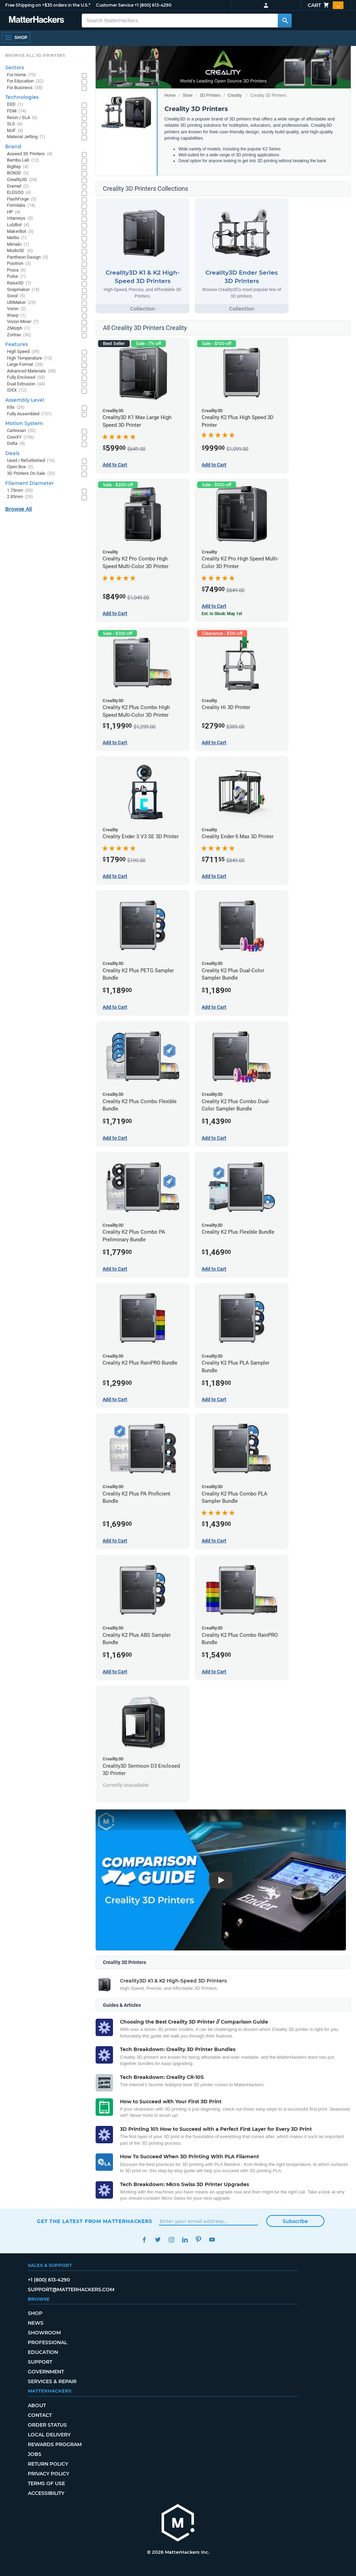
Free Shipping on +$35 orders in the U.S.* (47, 5)
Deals (12, 453)
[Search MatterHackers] (285, 21)
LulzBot (18, 225)
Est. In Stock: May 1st (222, 613)
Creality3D (22, 179)
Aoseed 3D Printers (29, 154)
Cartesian (21, 430)
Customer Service (115, 5)
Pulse (16, 276)
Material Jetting (26, 137)
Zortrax (19, 335)
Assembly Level (24, 400)
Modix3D (20, 251)
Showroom (44, 2333)
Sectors (14, 67)
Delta (16, 443)
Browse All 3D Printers (35, 55)
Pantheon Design (27, 257)
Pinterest (198, 2239)
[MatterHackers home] (178, 2524)
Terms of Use (46, 2483)
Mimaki (18, 244)
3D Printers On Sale (31, 473)
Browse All (18, 509)
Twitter (158, 2239)
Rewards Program (55, 2444)
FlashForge (22, 199)
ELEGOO (19, 192)
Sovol (16, 296)
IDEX (17, 390)
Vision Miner (23, 322)
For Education (25, 81)
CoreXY (20, 437)
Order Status (47, 2425)
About (37, 2405)
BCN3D (18, 173)
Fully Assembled (29, 414)
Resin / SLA (22, 118)
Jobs (34, 2454)
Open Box (20, 467)
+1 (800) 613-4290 (153, 5)
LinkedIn (185, 2239)
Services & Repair (52, 2381)
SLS (15, 124)
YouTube (212, 2239)
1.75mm (20, 490)
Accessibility (46, 2493)
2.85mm (20, 497)
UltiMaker (21, 302)
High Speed (23, 351)
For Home (21, 75)
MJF (15, 130)
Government (46, 2372)
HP (14, 212)
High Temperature (29, 358)
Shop (35, 2313)
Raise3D (19, 283)
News (35, 2323)
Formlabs (21, 205)
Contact (40, 2415)
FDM (16, 111)
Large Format (25, 364)
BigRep (18, 167)
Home (170, 95)
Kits (16, 407)
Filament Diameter (29, 483)
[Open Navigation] (16, 37)
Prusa (16, 270)
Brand (13, 146)
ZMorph (18, 328)
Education (43, 2352)
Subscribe (295, 2221)
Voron (16, 309)
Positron (19, 263)
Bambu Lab (23, 160)
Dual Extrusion (26, 384)
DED (15, 104)
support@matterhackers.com (71, 2289)
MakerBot (20, 231)
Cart (325, 5)
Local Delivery (49, 2435)
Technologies (22, 97)
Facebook (144, 2239)
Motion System (24, 423)
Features (16, 344)
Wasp (16, 315)
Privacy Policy (48, 2474)
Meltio (17, 238)
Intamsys (20, 218)
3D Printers (210, 95)
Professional (47, 2342)
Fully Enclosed (26, 377)
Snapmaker (23, 289)
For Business (25, 88)
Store (188, 95)
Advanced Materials (31, 371)
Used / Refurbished (31, 460)
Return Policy (48, 2464)
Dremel (18, 186)
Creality (235, 95)
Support (40, 2362)
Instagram (171, 2239)
